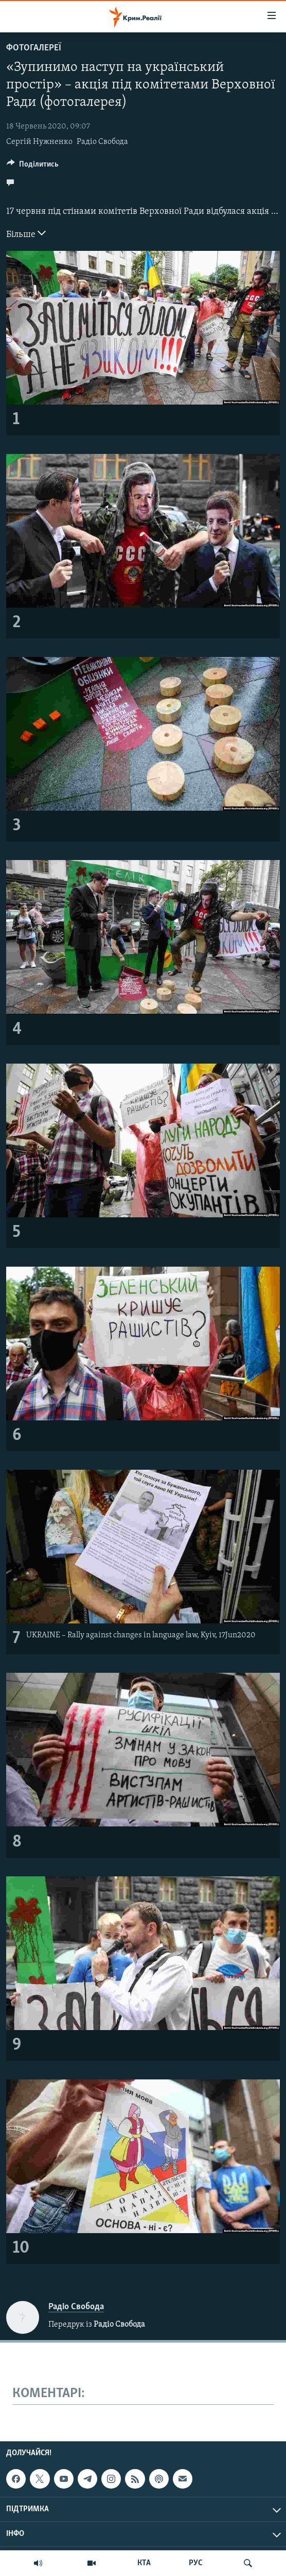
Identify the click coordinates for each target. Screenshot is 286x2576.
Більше (26, 233)
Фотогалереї (33, 48)
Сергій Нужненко (39, 142)
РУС (196, 2563)
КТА (144, 2563)
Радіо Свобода (102, 142)
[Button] (33, 166)
